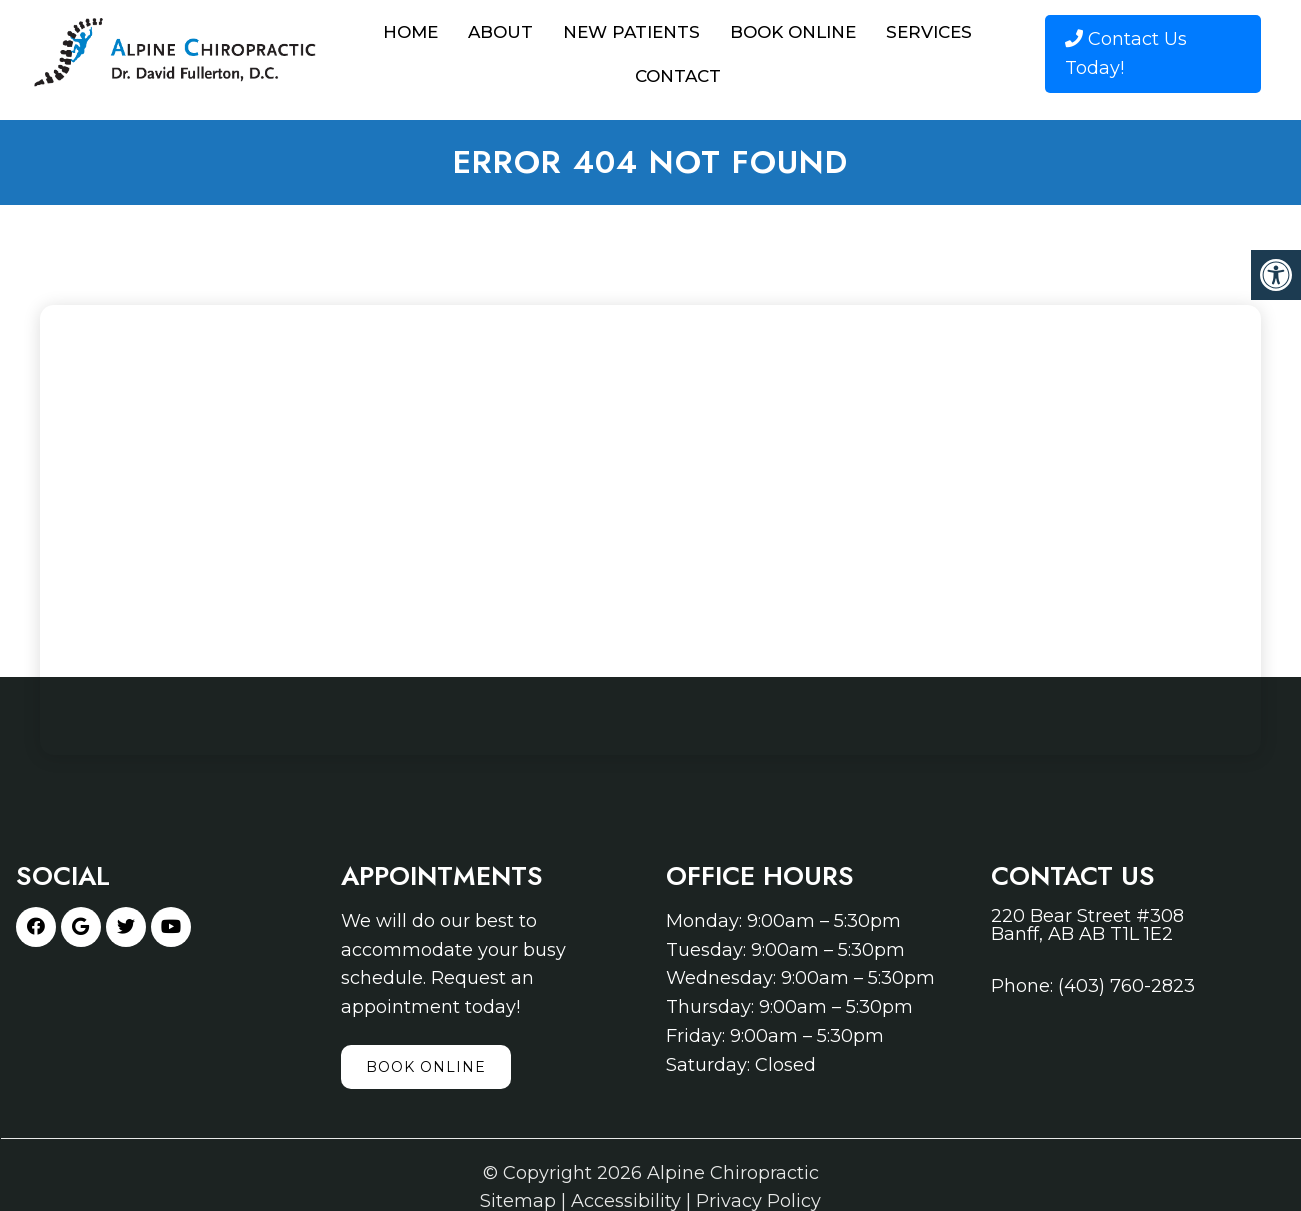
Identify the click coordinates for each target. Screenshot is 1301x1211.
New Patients (631, 32)
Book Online (793, 32)
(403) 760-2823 (1126, 986)
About (500, 32)
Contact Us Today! (1126, 53)
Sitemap (518, 1201)
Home (410, 32)
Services (929, 32)
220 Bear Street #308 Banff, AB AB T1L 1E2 (1087, 925)
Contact (678, 76)
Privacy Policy (758, 1201)
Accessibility (626, 1201)
